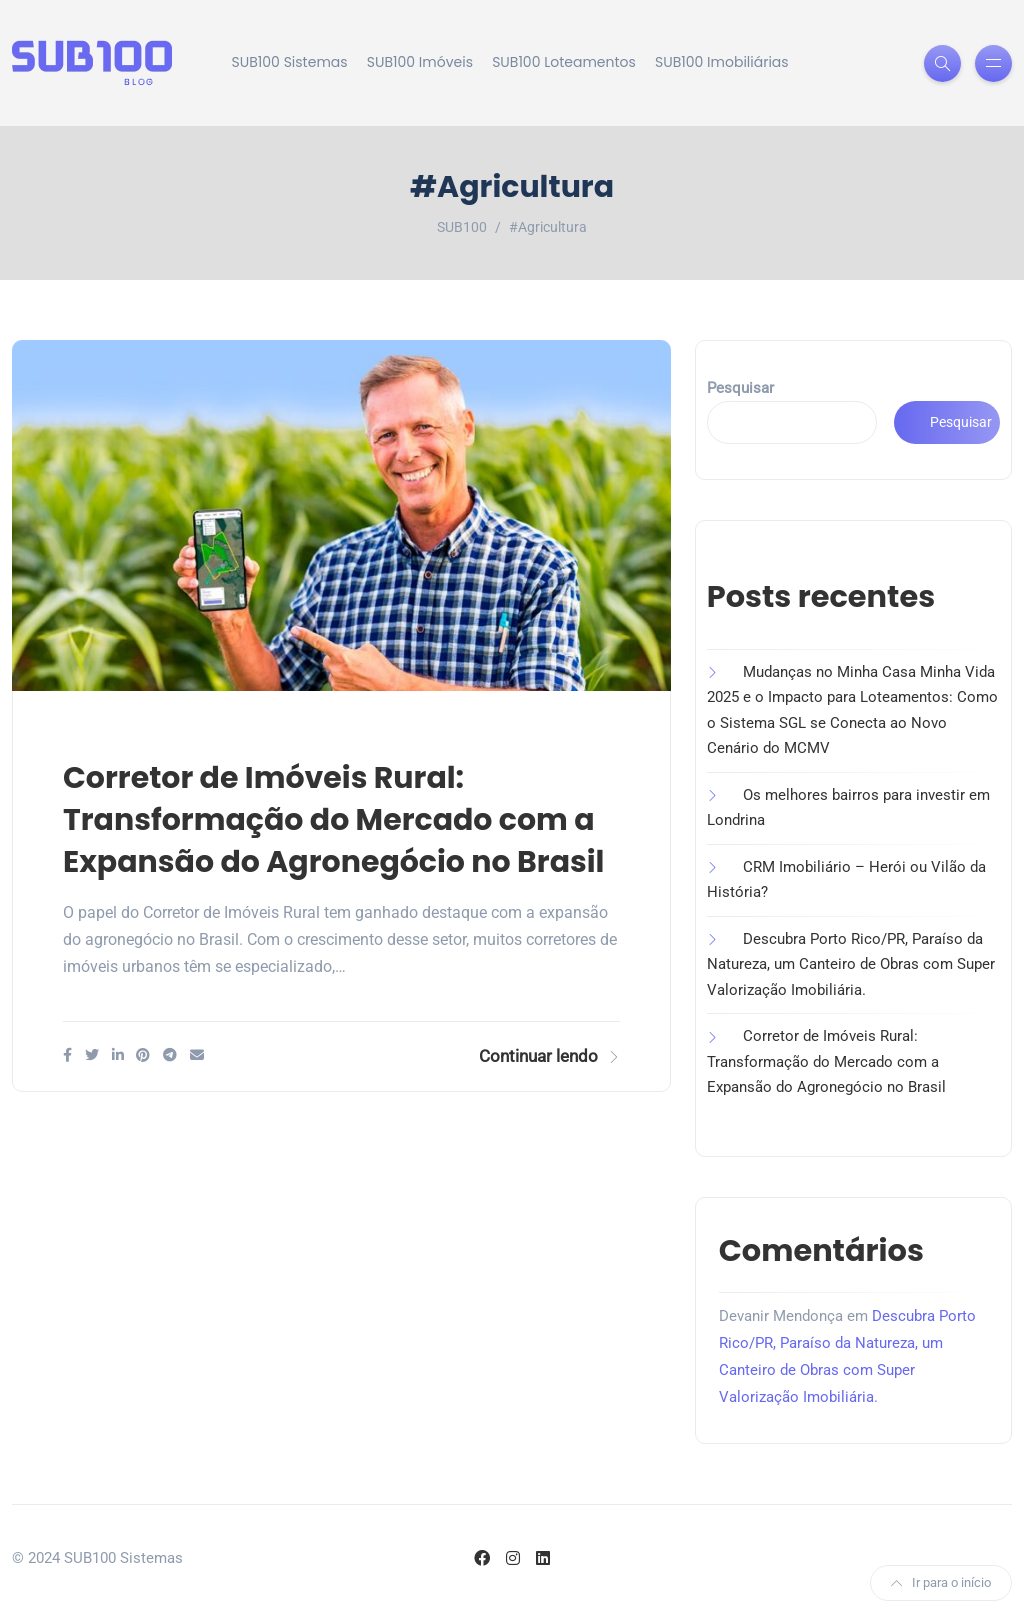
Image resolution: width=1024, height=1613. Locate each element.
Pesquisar (740, 388)
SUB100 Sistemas (290, 62)
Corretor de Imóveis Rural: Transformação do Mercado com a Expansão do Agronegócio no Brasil (333, 820)
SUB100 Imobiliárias (722, 62)
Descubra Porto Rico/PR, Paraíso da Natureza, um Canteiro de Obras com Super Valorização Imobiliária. (851, 964)
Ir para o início (941, 1582)
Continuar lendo (549, 1056)
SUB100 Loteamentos (564, 62)
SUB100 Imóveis (420, 62)
